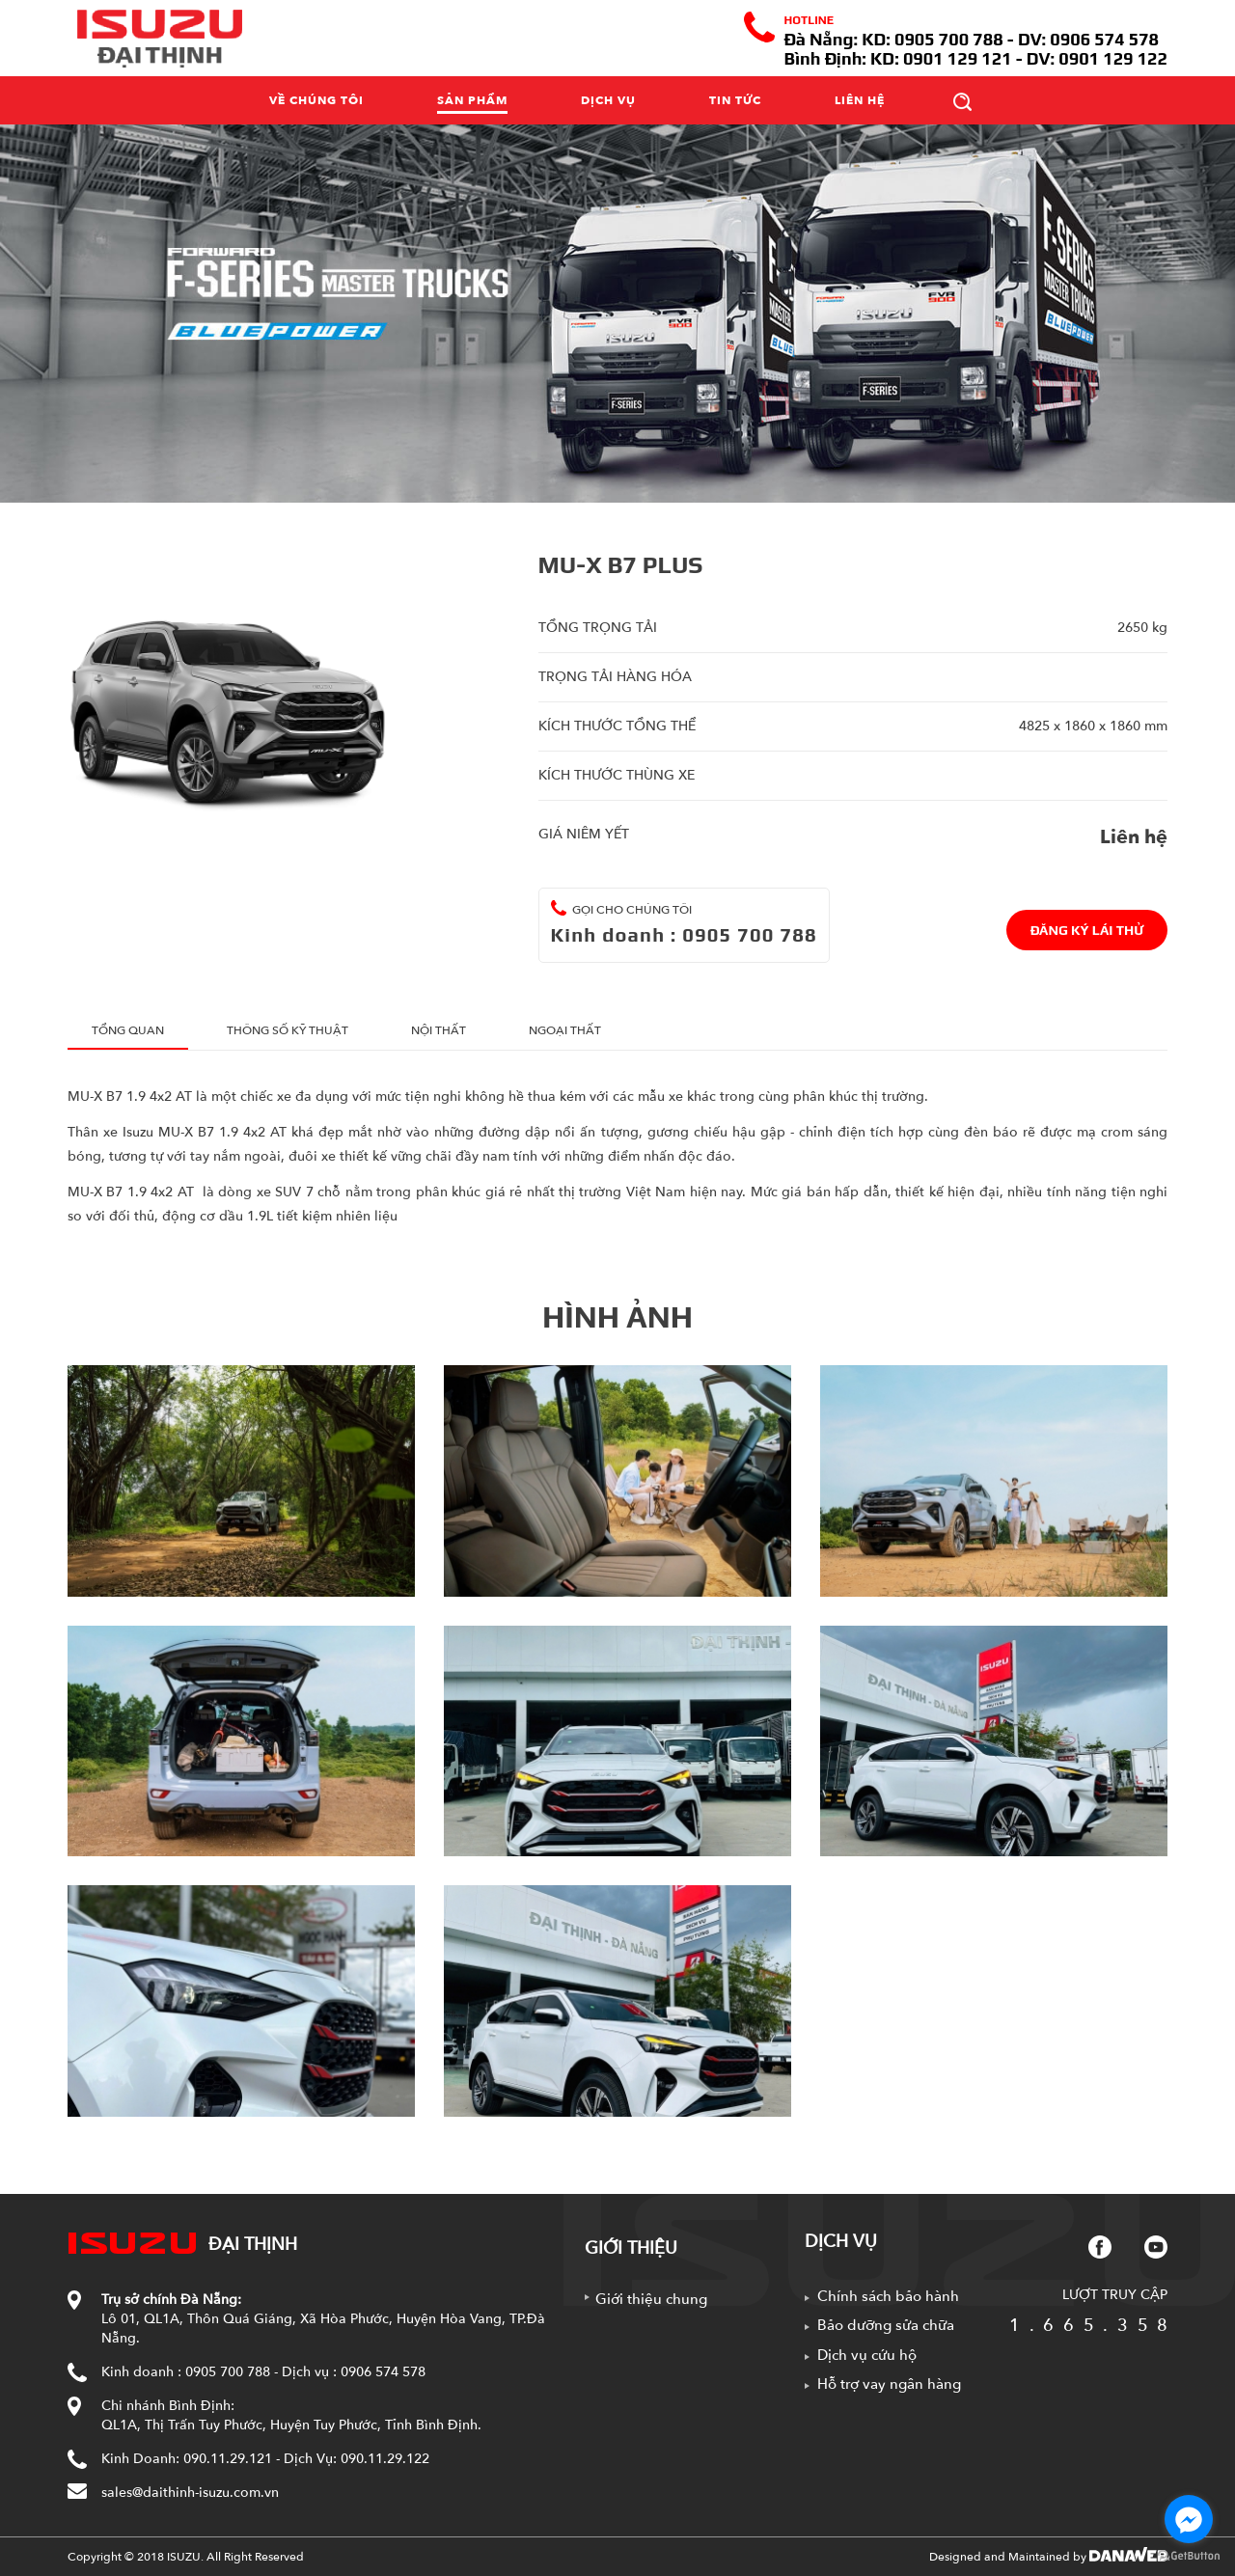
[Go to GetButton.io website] (1189, 2556)
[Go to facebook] (1189, 2519)
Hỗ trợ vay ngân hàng (889, 2384)
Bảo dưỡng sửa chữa (885, 2325)
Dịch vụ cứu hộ (867, 2355)
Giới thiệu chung (651, 2299)
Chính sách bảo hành (888, 2296)
